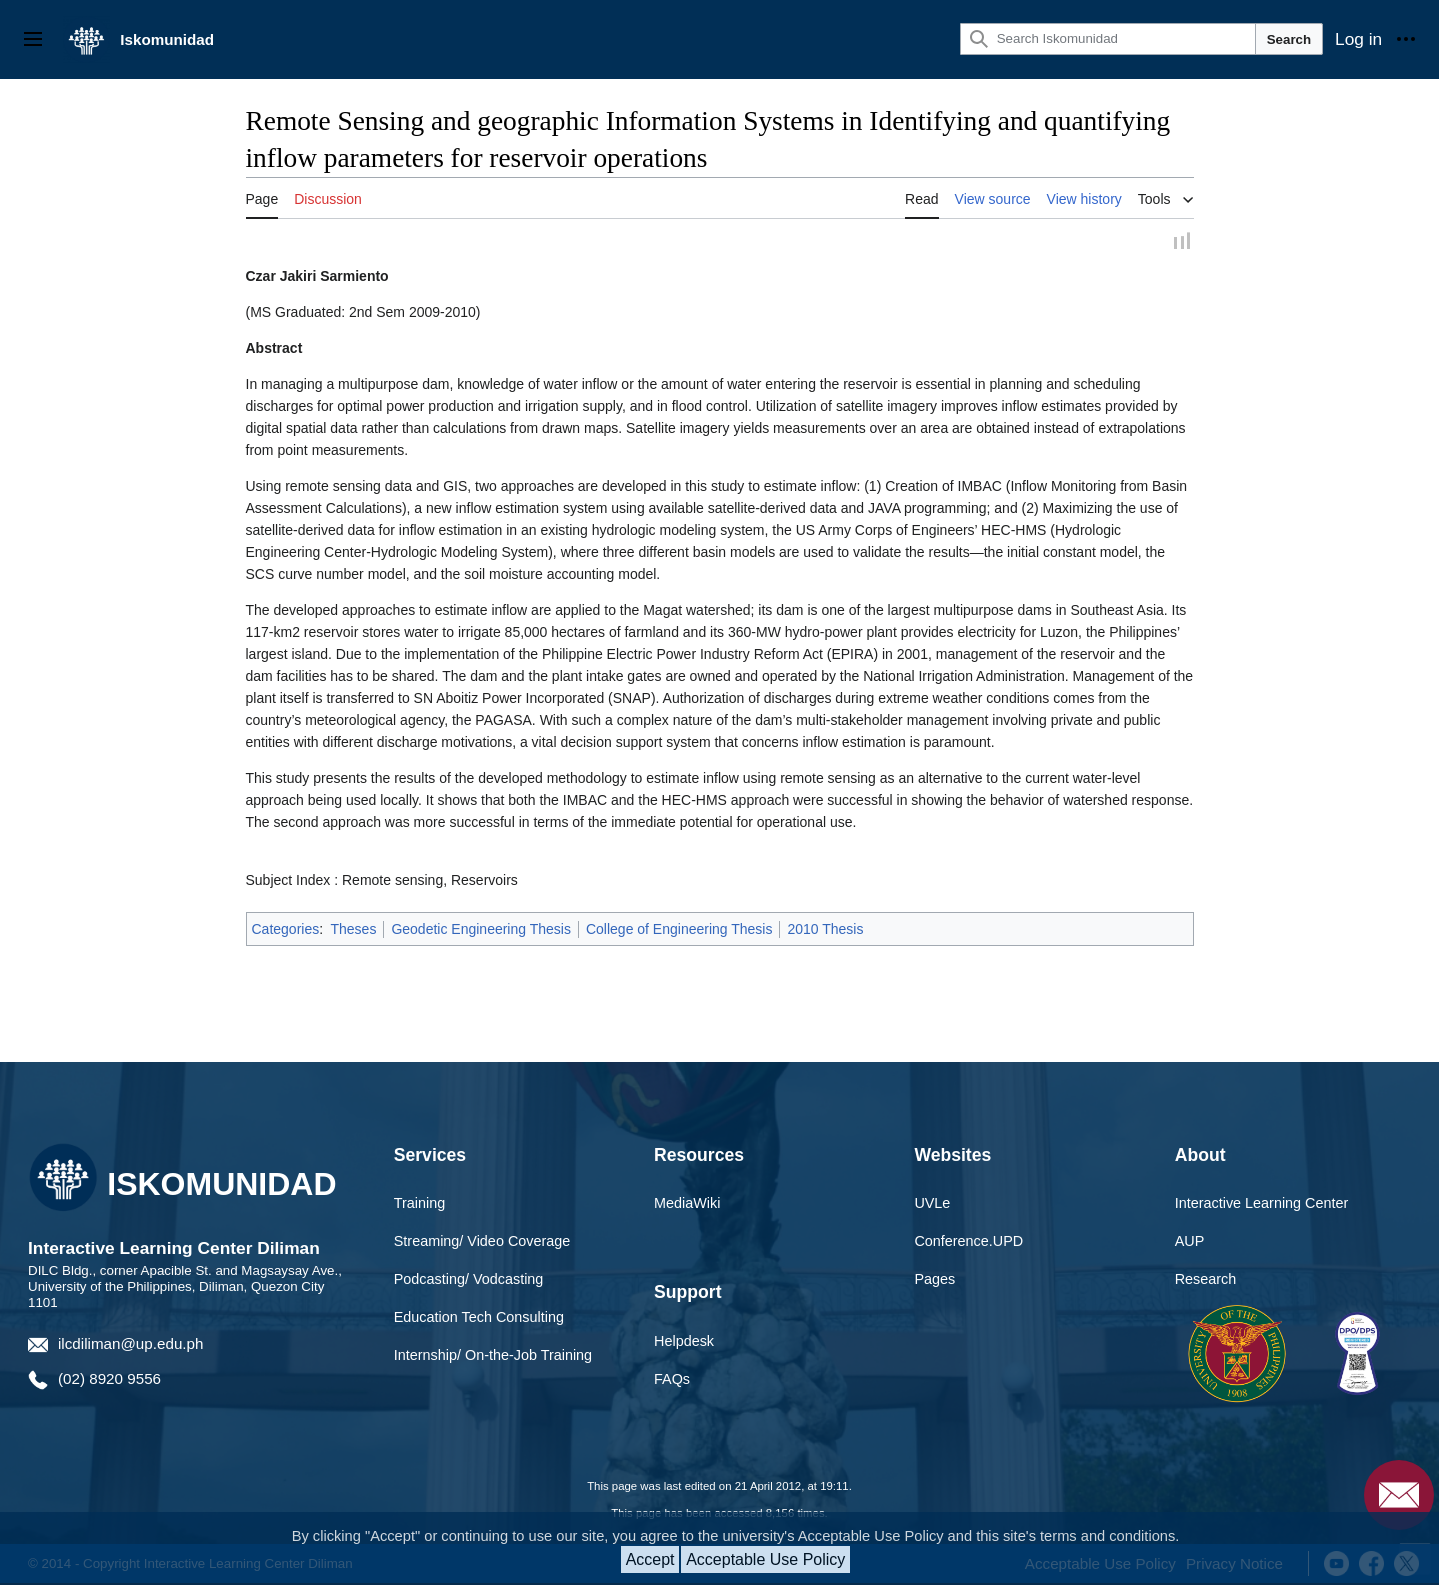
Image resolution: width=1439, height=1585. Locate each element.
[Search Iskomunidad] (1108, 39)
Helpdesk (684, 1343)
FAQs (672, 1381)
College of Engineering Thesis (679, 931)
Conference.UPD (968, 1243)
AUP (1190, 1243)
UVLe (932, 1205)
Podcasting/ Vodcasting (469, 1281)
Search (1289, 39)
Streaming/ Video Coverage (482, 1243)
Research (1206, 1281)
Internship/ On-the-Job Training (493, 1357)
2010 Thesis (825, 931)
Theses (353, 931)
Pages (934, 1281)
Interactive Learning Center (1262, 1205)
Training (419, 1205)
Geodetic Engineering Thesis (481, 931)
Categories (286, 931)
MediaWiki (687, 1205)
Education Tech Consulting (479, 1319)
